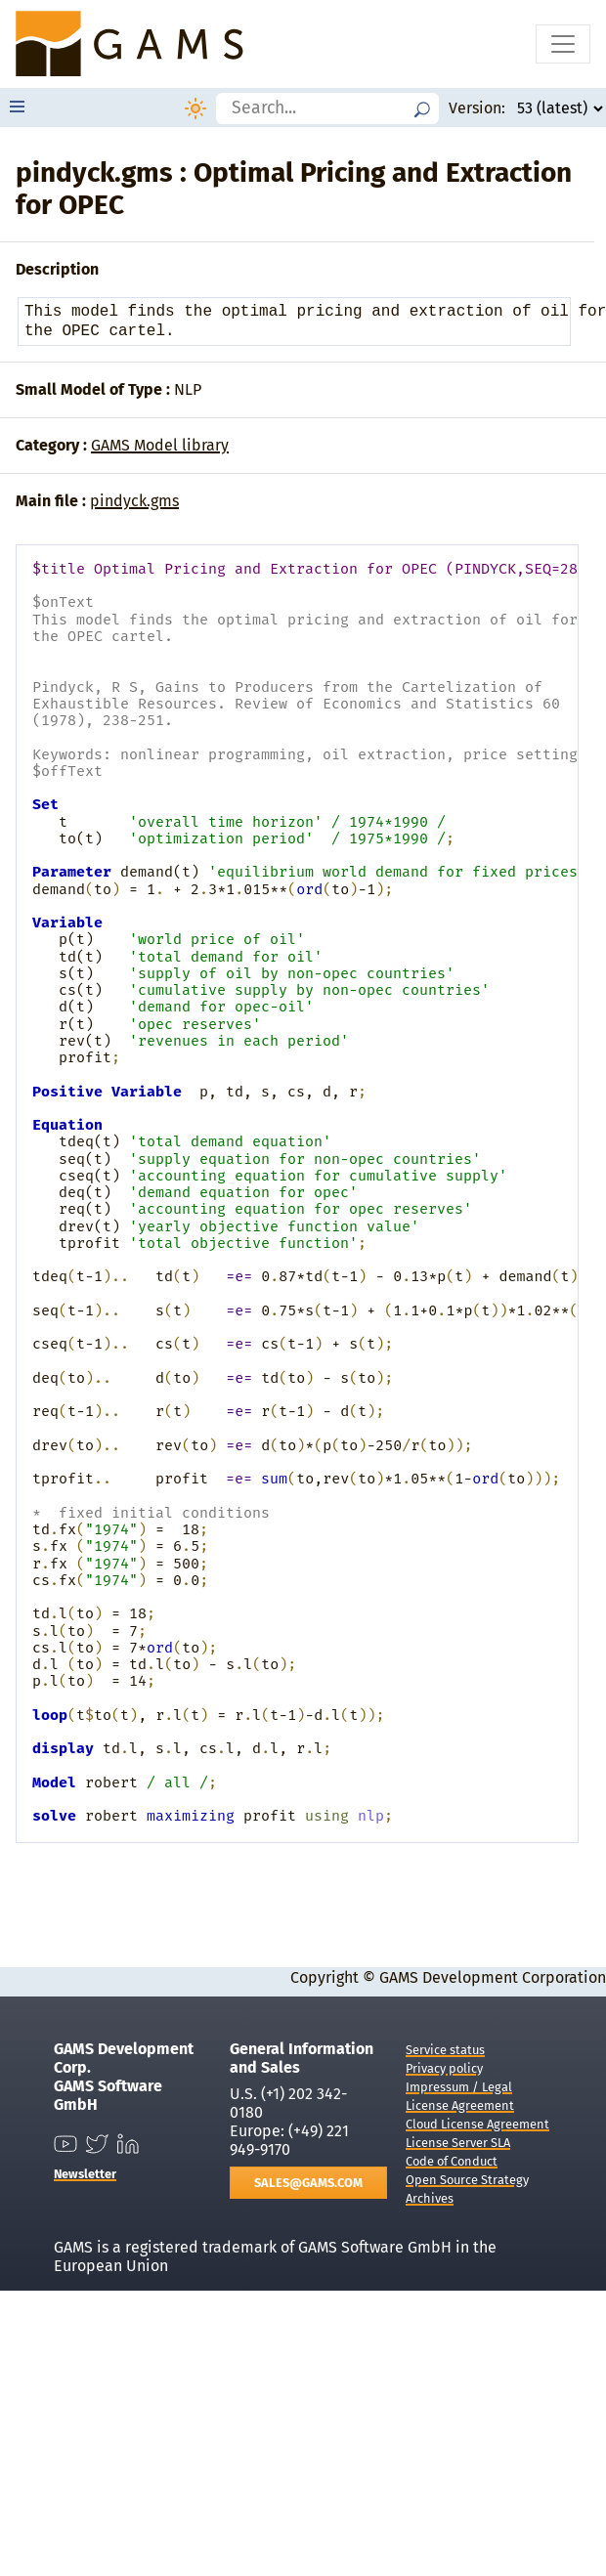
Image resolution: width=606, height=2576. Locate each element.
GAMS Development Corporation (492, 1977)
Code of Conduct (452, 2161)
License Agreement (460, 2105)
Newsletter (85, 2174)
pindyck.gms (134, 501)
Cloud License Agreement (477, 2124)
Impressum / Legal (459, 2087)
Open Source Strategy (467, 2179)
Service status (445, 2049)
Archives (430, 2198)
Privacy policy (444, 2068)
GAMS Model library (160, 445)
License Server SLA (458, 2142)
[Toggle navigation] (563, 44)
